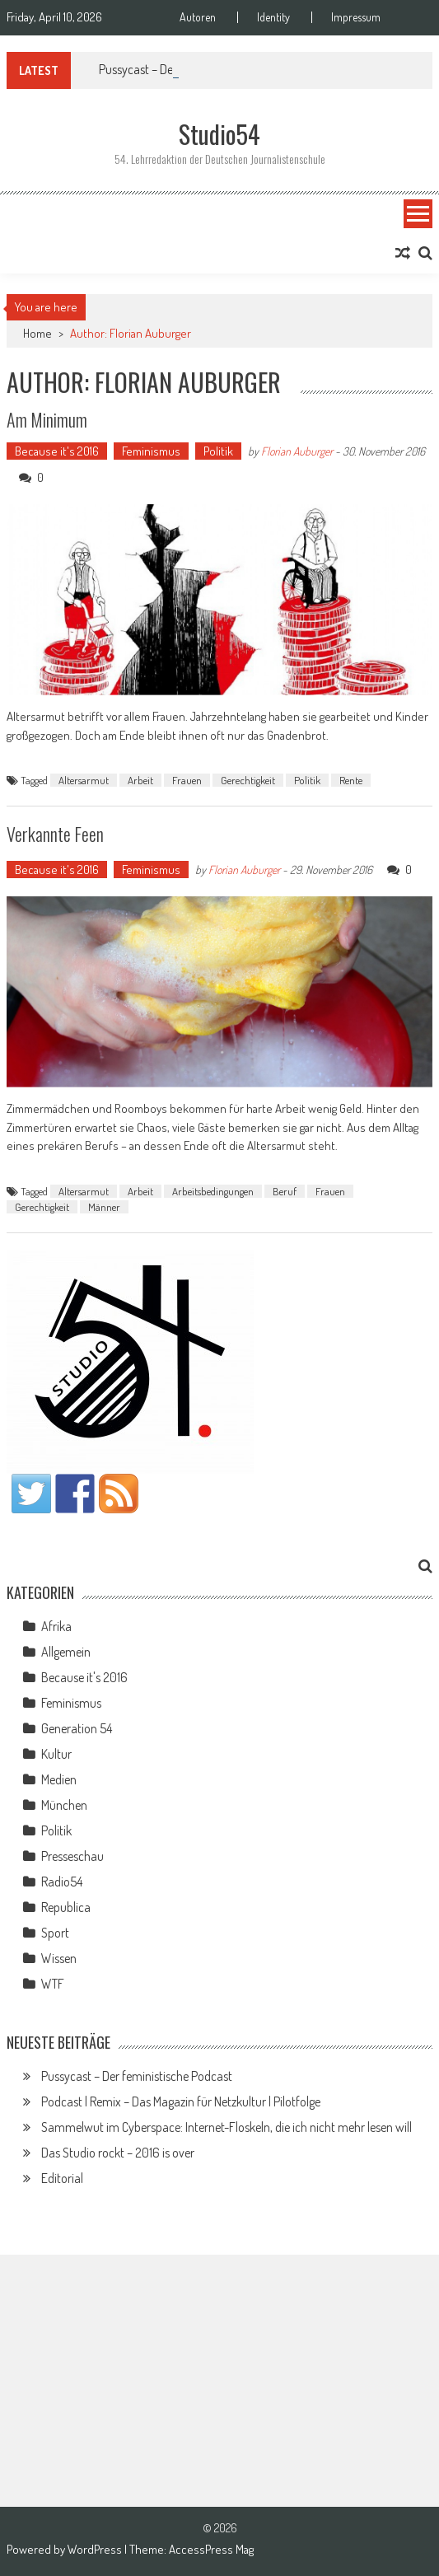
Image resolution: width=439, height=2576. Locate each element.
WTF (52, 1983)
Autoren (198, 17)
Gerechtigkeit (248, 780)
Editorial (62, 2178)
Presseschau (72, 1856)
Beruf (285, 1191)
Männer (104, 1206)
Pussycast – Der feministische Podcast (136, 2076)
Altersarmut (83, 780)
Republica (66, 1907)
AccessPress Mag (211, 2549)
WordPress (96, 2549)
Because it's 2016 (57, 451)
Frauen (187, 780)
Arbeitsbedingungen (213, 1191)
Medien (59, 1779)
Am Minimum (47, 419)
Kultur (56, 1754)
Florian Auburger (297, 451)
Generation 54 (76, 1728)
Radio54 (61, 1881)
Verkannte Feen (55, 833)
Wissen (59, 1958)
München (64, 1805)
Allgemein (66, 1651)
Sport (55, 1932)
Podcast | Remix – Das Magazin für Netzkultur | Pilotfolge (180, 2101)
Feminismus (151, 451)
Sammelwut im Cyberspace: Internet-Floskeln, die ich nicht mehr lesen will (226, 2127)
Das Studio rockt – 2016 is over (117, 2152)
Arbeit (140, 780)
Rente (350, 780)
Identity (273, 17)
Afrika (56, 1626)
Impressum (356, 17)
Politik (218, 451)
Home (37, 333)
